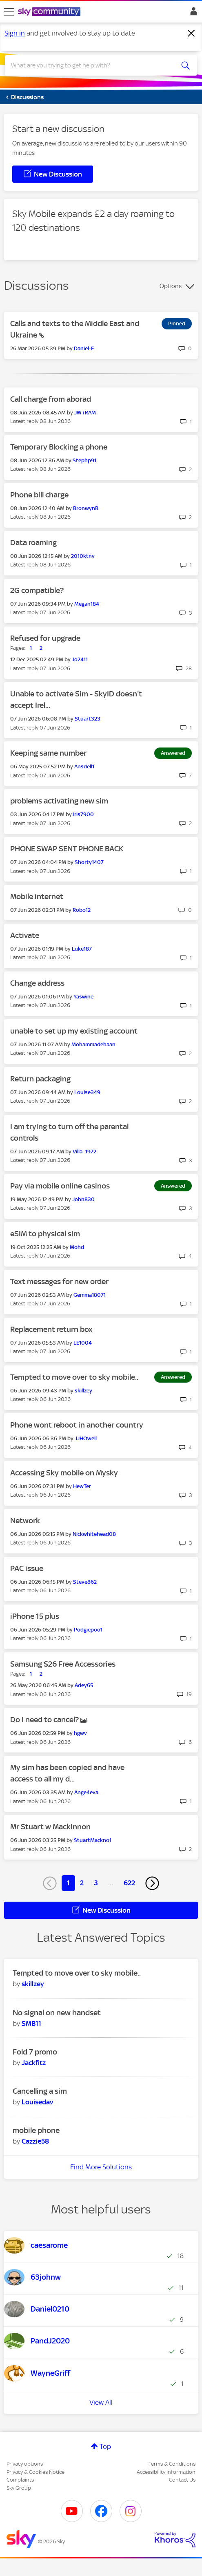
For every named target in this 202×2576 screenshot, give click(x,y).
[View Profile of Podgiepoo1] (88, 1630)
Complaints (20, 2480)
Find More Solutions (101, 2167)
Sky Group (19, 2488)
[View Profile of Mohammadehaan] (93, 1044)
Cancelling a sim (40, 2091)
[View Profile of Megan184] (86, 604)
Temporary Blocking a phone (58, 447)
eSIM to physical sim (45, 1233)
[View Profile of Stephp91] (84, 460)
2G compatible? (37, 590)
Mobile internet (36, 896)
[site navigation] (9, 12)
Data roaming (33, 542)
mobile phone (36, 2130)
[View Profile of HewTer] (82, 1486)
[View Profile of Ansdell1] (84, 766)
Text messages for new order (59, 1281)
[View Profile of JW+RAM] (85, 413)
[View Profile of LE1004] (82, 1343)
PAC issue (26, 1568)
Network (25, 1520)
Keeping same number (48, 753)
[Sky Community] (50, 12)
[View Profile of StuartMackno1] (92, 1840)
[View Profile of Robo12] (82, 910)
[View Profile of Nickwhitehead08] (94, 1534)
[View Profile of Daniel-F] (84, 348)
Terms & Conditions (172, 2464)
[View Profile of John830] (83, 1199)
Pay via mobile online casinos (60, 1186)
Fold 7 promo (35, 2052)
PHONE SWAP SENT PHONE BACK (66, 848)
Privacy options (25, 2464)
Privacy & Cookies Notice (35, 2472)
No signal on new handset (57, 2012)
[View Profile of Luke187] (82, 949)
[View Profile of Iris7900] (83, 814)
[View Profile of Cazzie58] (35, 2141)
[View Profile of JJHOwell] (86, 1438)
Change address (37, 983)
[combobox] (91, 65)
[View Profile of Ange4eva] (86, 1792)
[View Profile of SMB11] (31, 2023)
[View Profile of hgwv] (80, 1733)
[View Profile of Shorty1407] (89, 862)
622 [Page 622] (129, 1883)
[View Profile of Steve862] (85, 1582)
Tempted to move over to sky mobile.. (74, 1377)
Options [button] (171, 286)
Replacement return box (51, 1329)
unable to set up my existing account (74, 1031)
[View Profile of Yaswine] (83, 997)
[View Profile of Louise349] (87, 1092)
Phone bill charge (39, 494)
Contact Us (182, 2480)
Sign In (192, 13)
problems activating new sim (59, 801)
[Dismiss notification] (191, 33)
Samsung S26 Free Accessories (62, 1664)
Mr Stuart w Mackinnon (50, 1826)
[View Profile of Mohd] (77, 1247)
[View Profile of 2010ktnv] (83, 556)
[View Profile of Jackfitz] (34, 2063)
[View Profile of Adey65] (84, 1685)
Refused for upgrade (45, 638)
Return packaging (40, 1078)
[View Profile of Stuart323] (87, 719)
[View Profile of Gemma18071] (89, 1295)
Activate (24, 935)
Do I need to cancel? (45, 1719)
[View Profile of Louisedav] (37, 2102)
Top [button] (105, 2446)
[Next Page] (152, 1883)
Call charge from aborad (50, 399)
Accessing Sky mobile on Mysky (64, 1472)
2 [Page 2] (82, 1883)
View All (101, 2402)
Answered (173, 753)
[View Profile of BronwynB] (85, 508)
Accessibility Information (166, 2472)
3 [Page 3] (96, 1883)
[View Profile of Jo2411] (80, 659)
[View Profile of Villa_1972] (84, 1151)
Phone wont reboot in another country (76, 1425)
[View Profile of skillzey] (83, 1391)
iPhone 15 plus (34, 1616)
